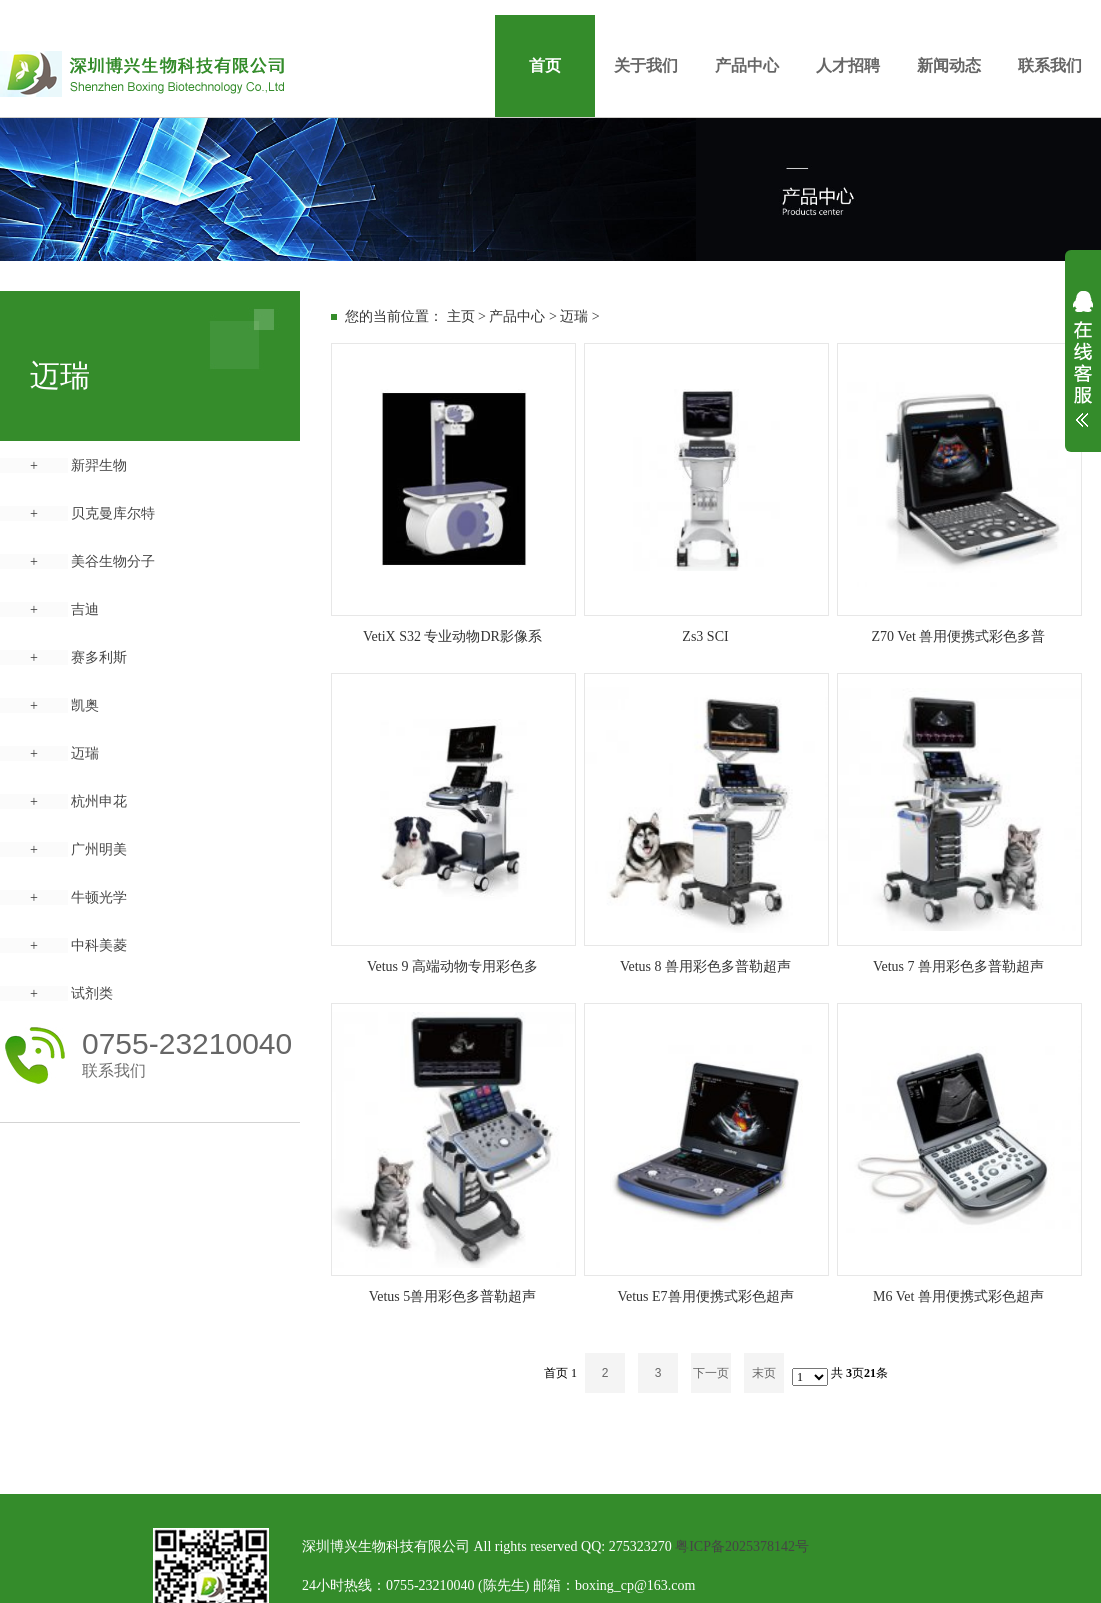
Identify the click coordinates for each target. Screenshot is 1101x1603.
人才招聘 (848, 65)
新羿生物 (99, 465)
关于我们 (646, 65)
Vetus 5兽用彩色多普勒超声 (453, 1296)
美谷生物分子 (113, 561)
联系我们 (1050, 65)
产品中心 (747, 65)
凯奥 (85, 705)
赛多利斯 (99, 657)
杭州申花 (99, 801)
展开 (1083, 372)
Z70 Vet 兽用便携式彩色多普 (959, 636)
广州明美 (99, 849)
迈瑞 (85, 753)
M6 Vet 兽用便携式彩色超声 (958, 1296)
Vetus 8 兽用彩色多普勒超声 (705, 966)
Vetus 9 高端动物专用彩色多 (452, 966)
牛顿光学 (99, 897)
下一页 (711, 1373)
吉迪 (85, 609)
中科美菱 (99, 945)
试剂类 (92, 993)
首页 (545, 65)
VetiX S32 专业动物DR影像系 (452, 636)
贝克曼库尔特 (113, 513)
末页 (764, 1373)
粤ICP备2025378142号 (742, 1546)
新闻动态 (949, 65)
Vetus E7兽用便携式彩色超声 (705, 1296)
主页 (461, 316)
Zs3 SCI (705, 636)
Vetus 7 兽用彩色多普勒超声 (958, 966)
